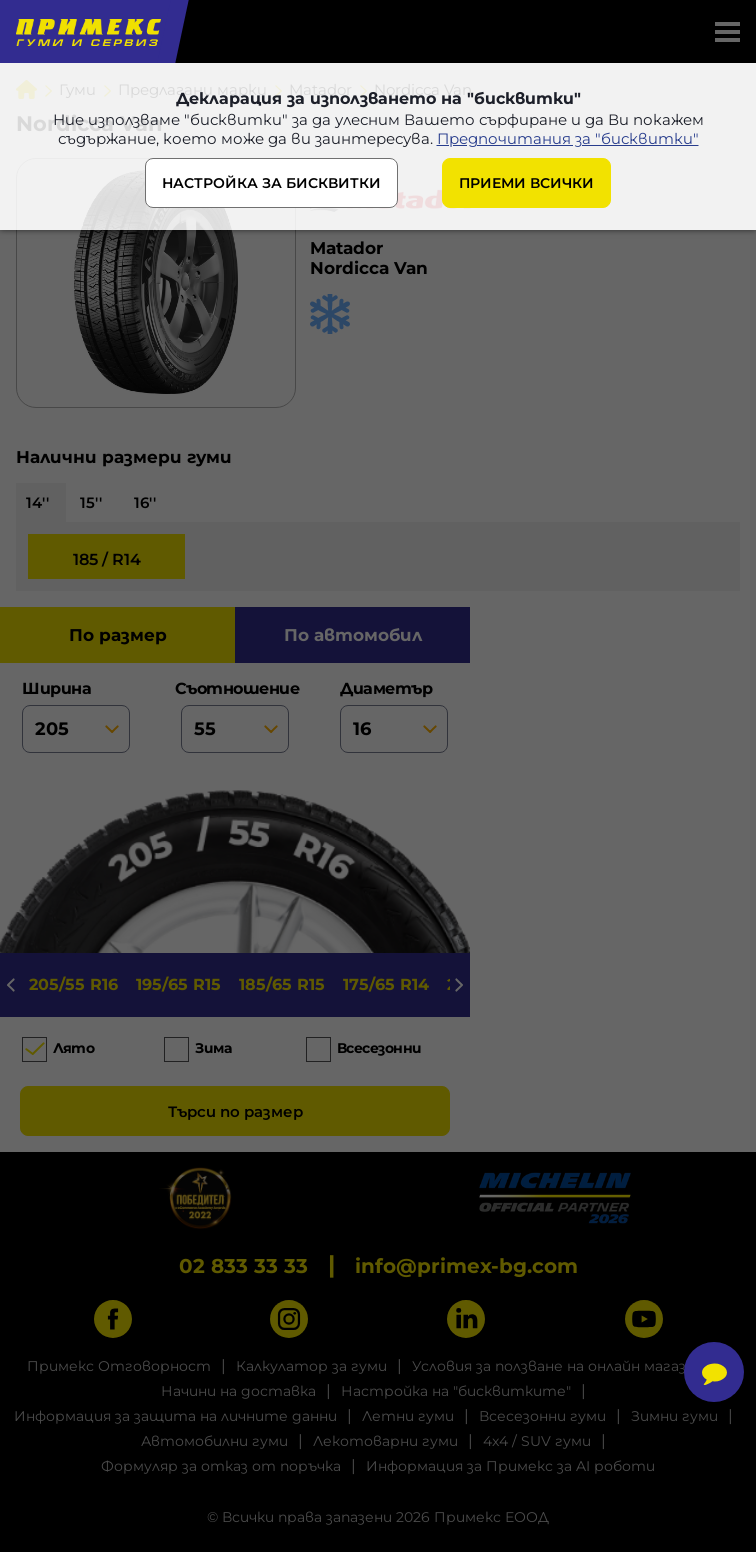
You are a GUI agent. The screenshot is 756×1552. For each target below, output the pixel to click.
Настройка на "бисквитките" (456, 1391)
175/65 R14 (386, 984)
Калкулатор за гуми (311, 1366)
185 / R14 (107, 559)
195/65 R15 (178, 984)
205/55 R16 (73, 984)
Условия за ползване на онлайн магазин (558, 1366)
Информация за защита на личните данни (175, 1416)
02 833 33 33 (243, 1266)
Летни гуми (408, 1416)
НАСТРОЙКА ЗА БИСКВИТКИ (271, 183)
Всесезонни (379, 1048)
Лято (73, 1048)
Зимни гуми (674, 1416)
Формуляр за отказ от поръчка (221, 1466)
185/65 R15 (282, 984)
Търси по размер (235, 1111)
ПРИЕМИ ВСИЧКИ (526, 183)
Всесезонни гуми (542, 1416)
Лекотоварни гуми (385, 1441)
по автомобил (353, 635)
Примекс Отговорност (119, 1366)
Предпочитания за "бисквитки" (568, 138)
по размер (118, 635)
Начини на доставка (238, 1391)
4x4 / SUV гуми (537, 1441)
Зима (213, 1048)
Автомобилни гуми (214, 1441)
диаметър (394, 716)
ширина (76, 716)
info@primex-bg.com (466, 1266)
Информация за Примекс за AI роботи (510, 1466)
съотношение (235, 716)
